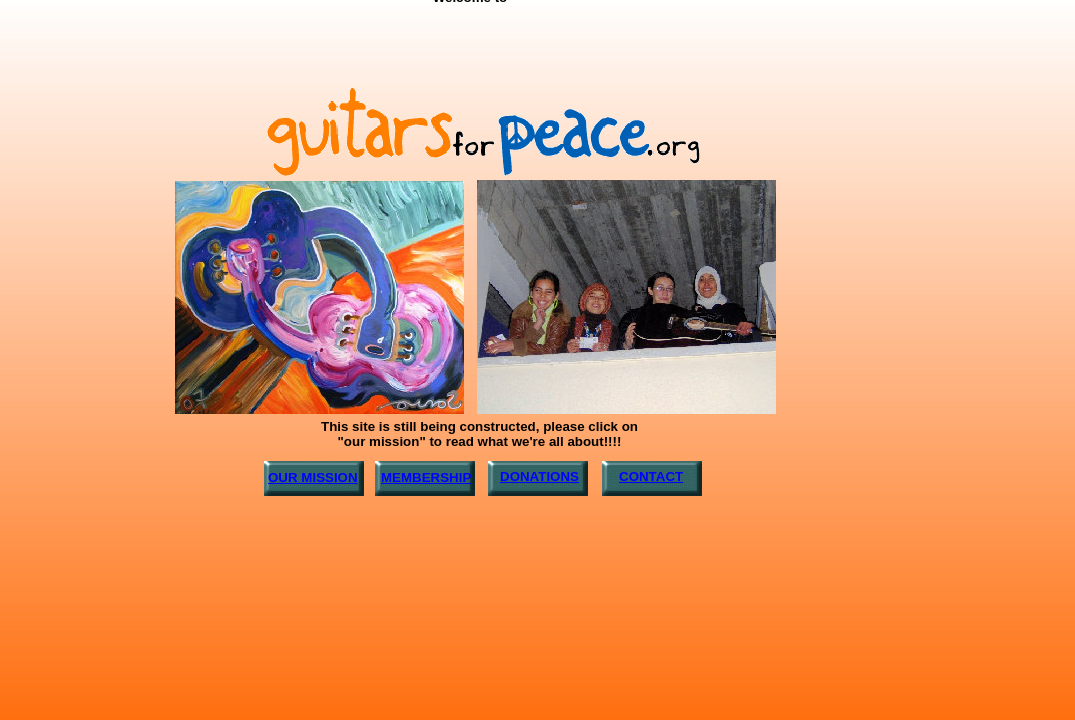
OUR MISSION (313, 477)
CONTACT (651, 476)
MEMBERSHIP (426, 477)
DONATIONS (539, 476)
